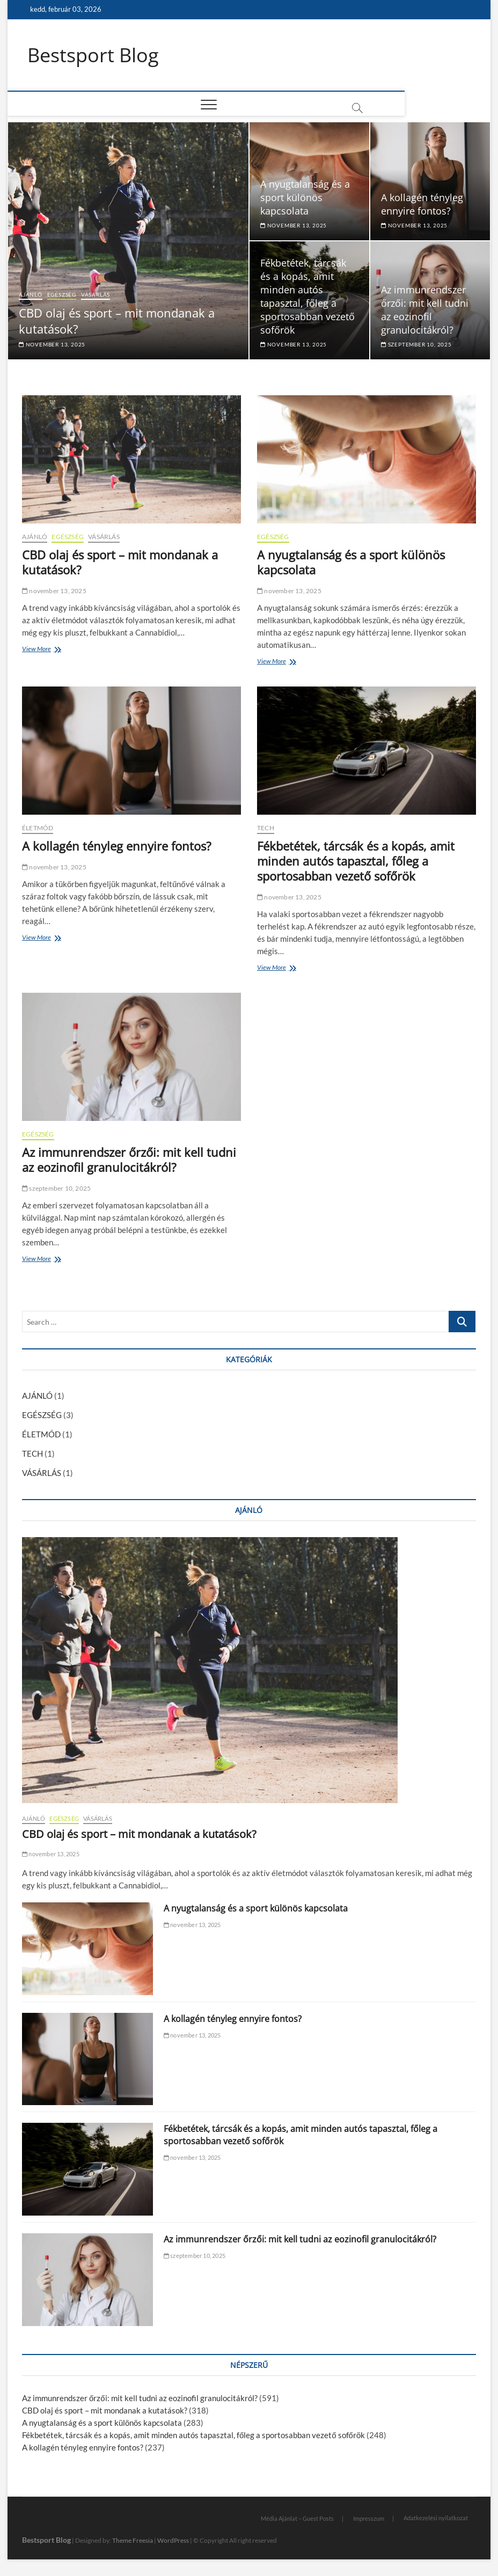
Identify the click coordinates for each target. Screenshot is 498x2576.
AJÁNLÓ (30, 295)
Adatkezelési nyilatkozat (436, 2517)
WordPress (173, 2541)
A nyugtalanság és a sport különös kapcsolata (305, 197)
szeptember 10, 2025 (416, 344)
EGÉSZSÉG (61, 295)
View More (39, 649)
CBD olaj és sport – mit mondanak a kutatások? (120, 562)
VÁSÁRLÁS (95, 295)
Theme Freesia (132, 2541)
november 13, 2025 (52, 344)
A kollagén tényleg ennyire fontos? (422, 204)
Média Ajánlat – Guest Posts (297, 2518)
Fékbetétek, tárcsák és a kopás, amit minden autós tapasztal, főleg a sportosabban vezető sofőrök (307, 296)
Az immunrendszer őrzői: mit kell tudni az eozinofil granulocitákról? (424, 309)
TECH (265, 828)
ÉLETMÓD (37, 828)
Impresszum (368, 2518)
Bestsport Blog (93, 55)
